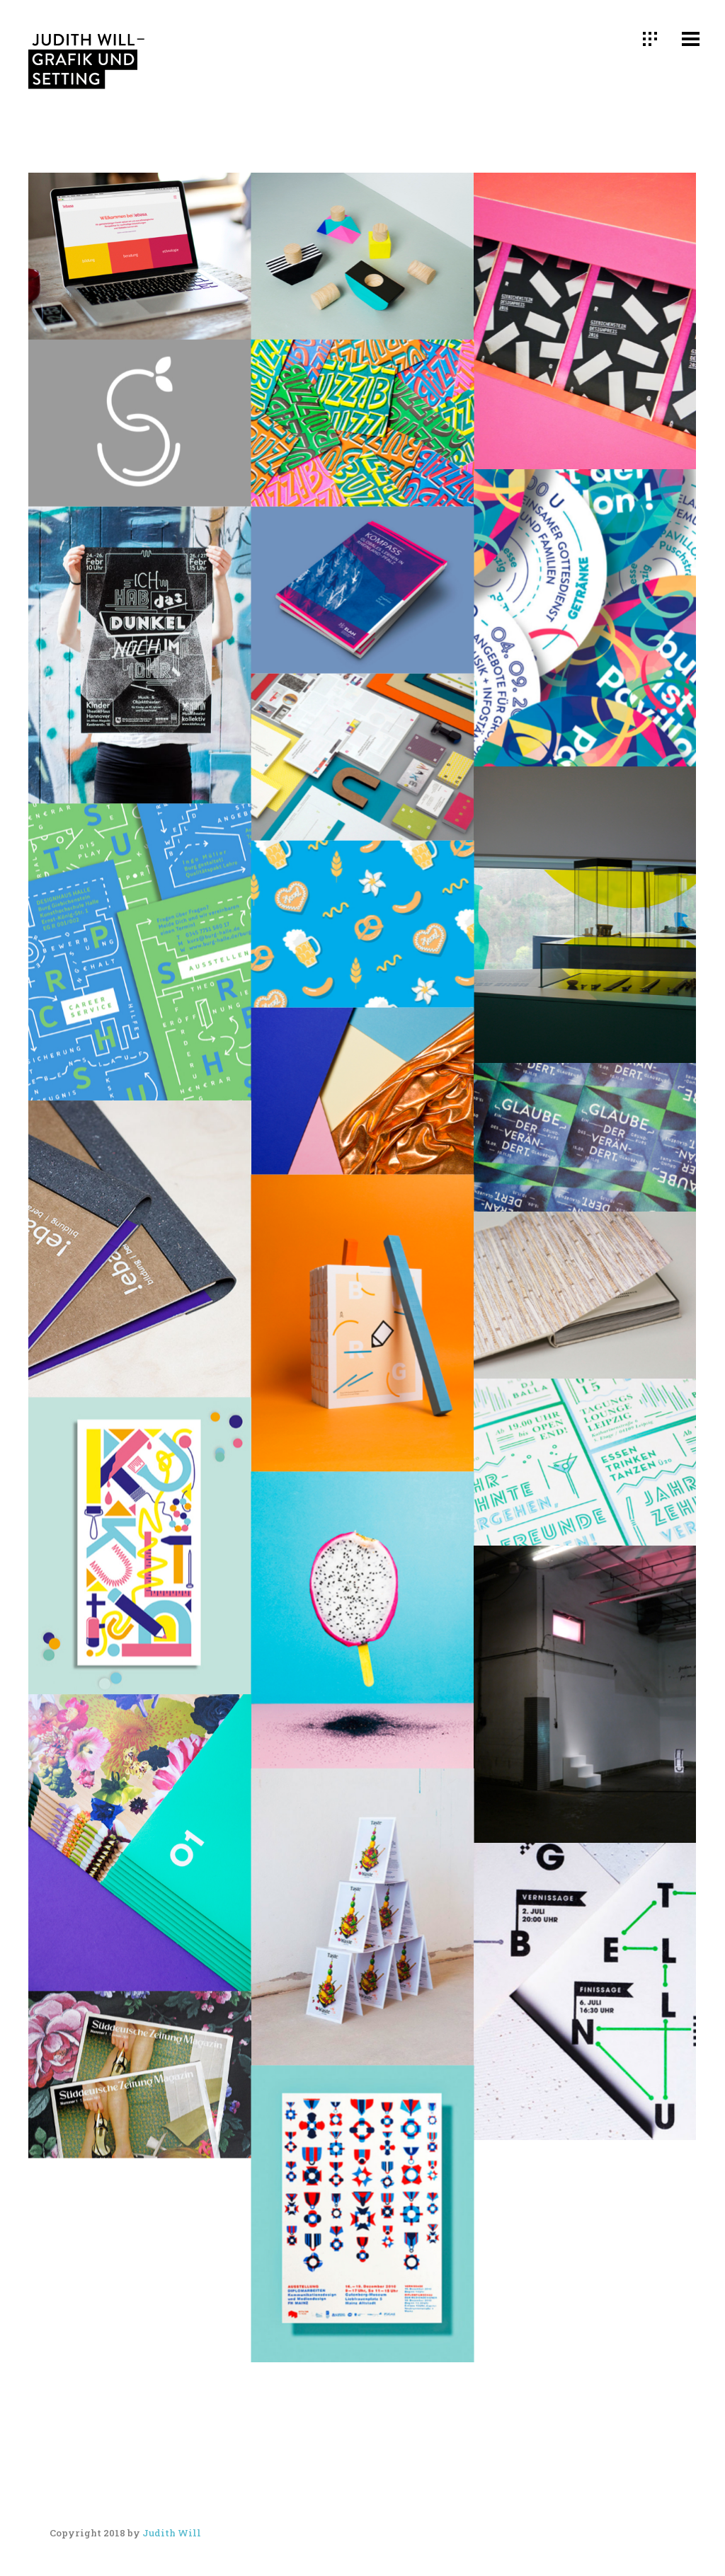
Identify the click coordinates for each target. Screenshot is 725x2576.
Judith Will (171, 2532)
